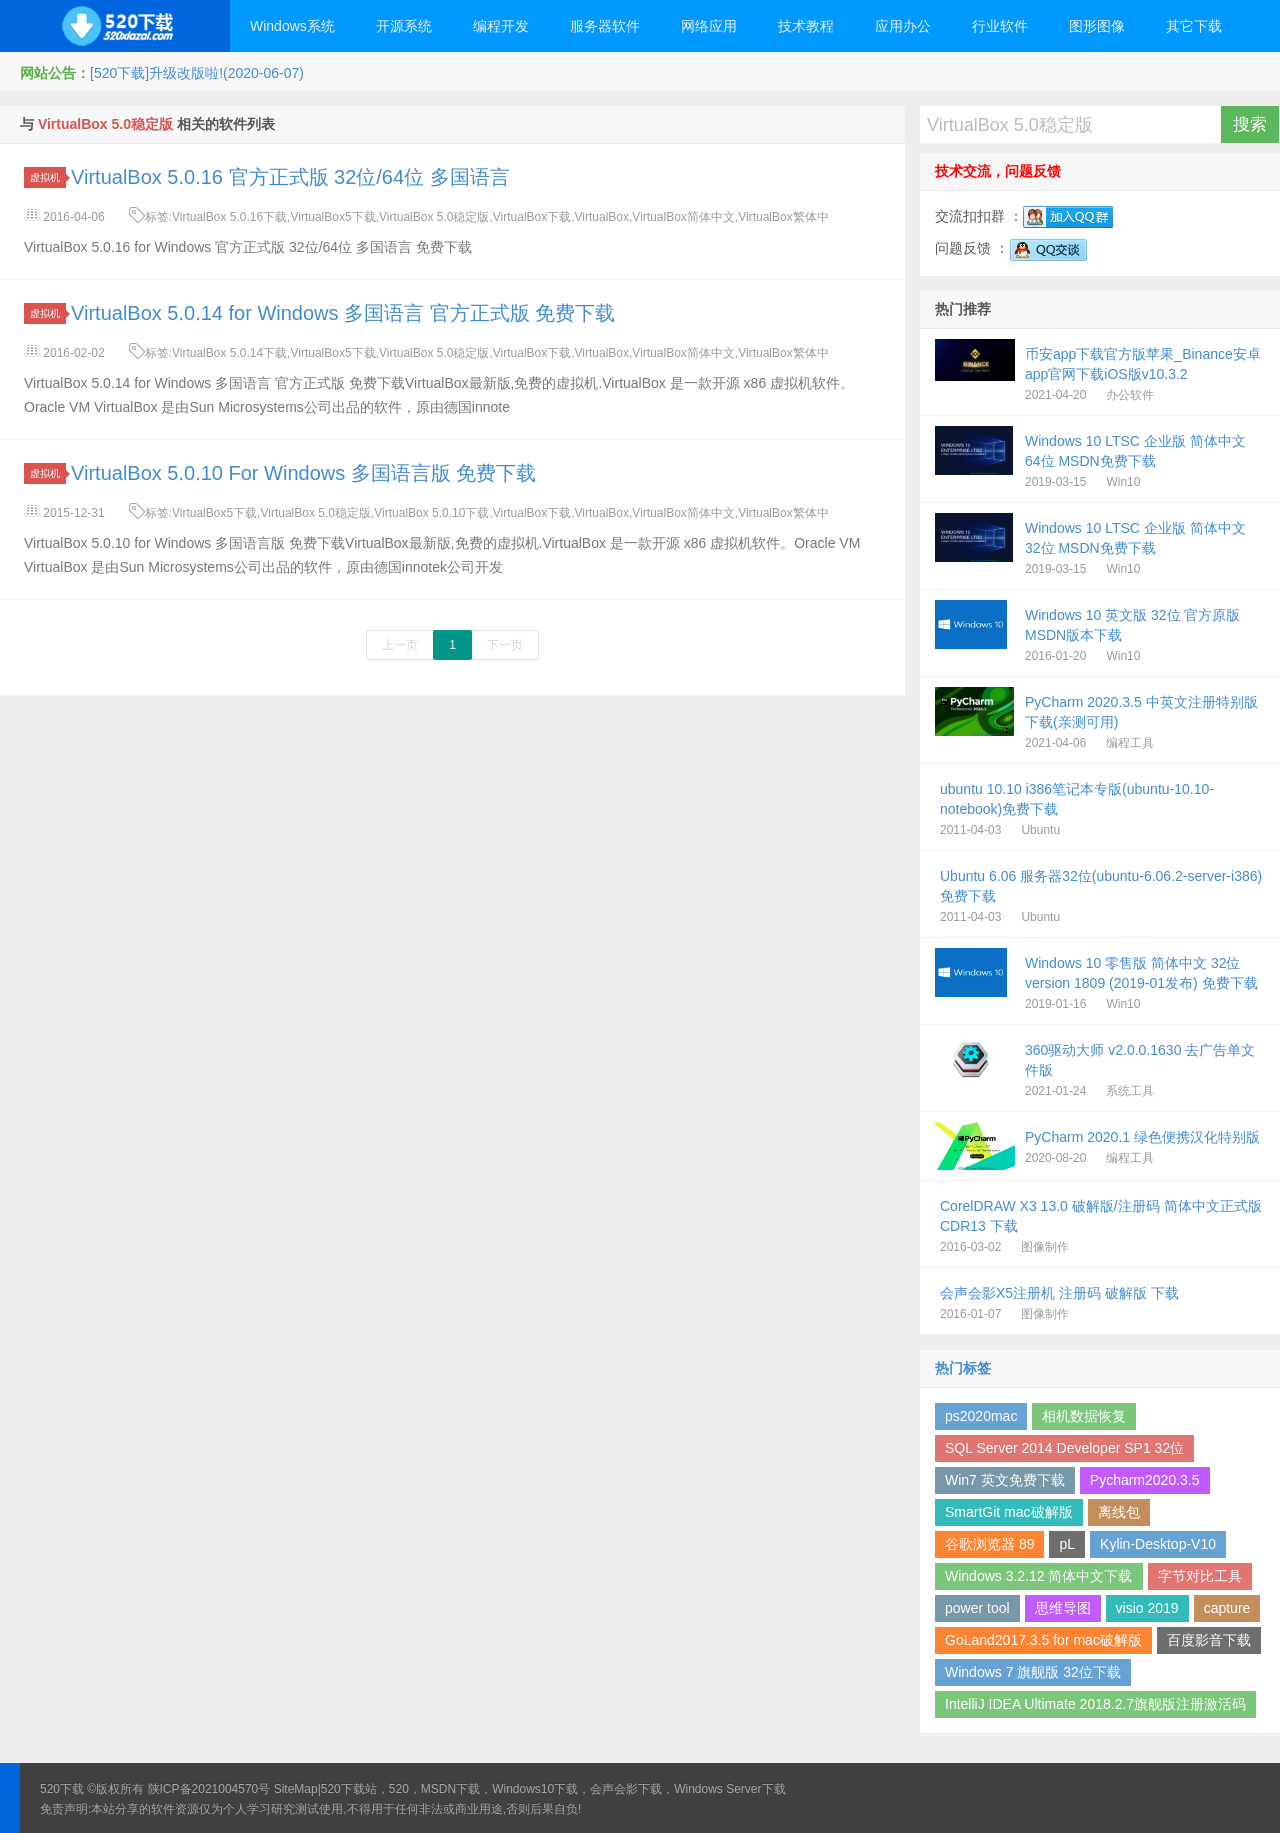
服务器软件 (605, 26)
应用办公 (903, 26)
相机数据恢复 (1084, 1416)
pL (1067, 1544)
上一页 (400, 645)
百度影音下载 (1209, 1640)
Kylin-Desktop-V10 (1158, 1544)
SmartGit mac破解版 (1009, 1512)
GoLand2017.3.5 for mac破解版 (1043, 1640)
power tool (977, 1608)
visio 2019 (1147, 1608)
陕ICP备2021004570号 (209, 1789)
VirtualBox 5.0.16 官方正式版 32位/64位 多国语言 (290, 177)
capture (1227, 1608)
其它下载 (1194, 26)
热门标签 (963, 1368)
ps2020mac (981, 1416)
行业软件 (1000, 26)
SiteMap (296, 1789)
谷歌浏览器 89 (989, 1544)
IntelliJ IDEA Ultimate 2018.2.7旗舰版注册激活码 (1095, 1704)
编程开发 (501, 26)
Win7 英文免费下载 (1005, 1480)
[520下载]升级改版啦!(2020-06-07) (197, 73)
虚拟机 (48, 177)
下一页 (505, 645)
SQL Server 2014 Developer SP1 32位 (1064, 1448)
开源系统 (404, 26)
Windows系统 (292, 26)
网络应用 (709, 26)
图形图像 (1097, 26)
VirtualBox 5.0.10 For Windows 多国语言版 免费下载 (303, 473)
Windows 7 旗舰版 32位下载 (1033, 1672)
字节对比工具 (1200, 1576)
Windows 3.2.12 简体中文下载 (1039, 1576)
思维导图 (1063, 1608)
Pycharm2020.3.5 (1145, 1480)
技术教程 (806, 26)
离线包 (1119, 1512)
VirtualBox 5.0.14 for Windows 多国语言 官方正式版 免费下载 (343, 313)
